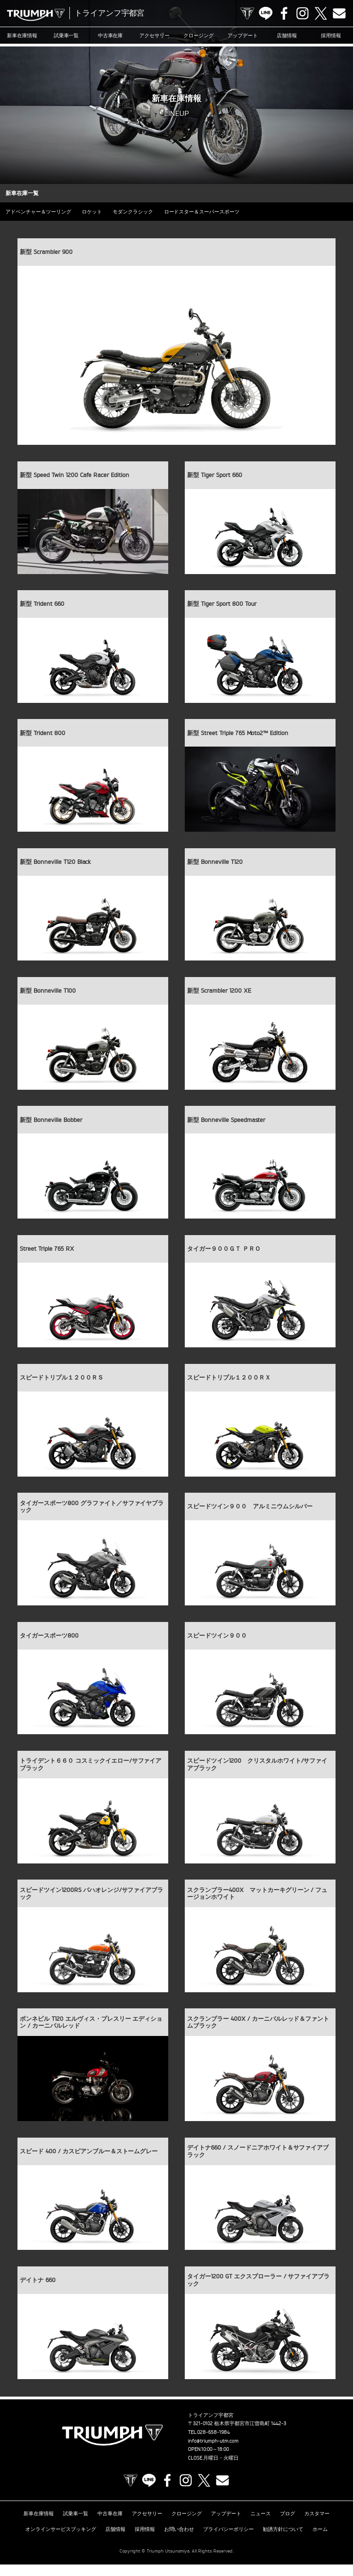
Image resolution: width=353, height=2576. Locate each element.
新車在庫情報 (22, 35)
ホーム (320, 2541)
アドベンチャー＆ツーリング (40, 211)
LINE (266, 13)
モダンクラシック (140, 211)
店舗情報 (287, 35)
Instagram (302, 13)
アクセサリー (154, 35)
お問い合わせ (179, 2541)
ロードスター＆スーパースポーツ (213, 211)
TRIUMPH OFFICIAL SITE (247, 13)
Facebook (284, 13)
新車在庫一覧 (23, 193)
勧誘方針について (283, 2541)
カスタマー (317, 2527)
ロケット (96, 211)
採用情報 (331, 35)
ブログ (287, 2527)
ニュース (261, 2527)
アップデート (243, 35)
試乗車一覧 (66, 35)
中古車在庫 (110, 35)
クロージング (198, 35)
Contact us (339, 13)
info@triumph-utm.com (213, 2455)
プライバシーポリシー (228, 2541)
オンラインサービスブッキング (60, 2541)
